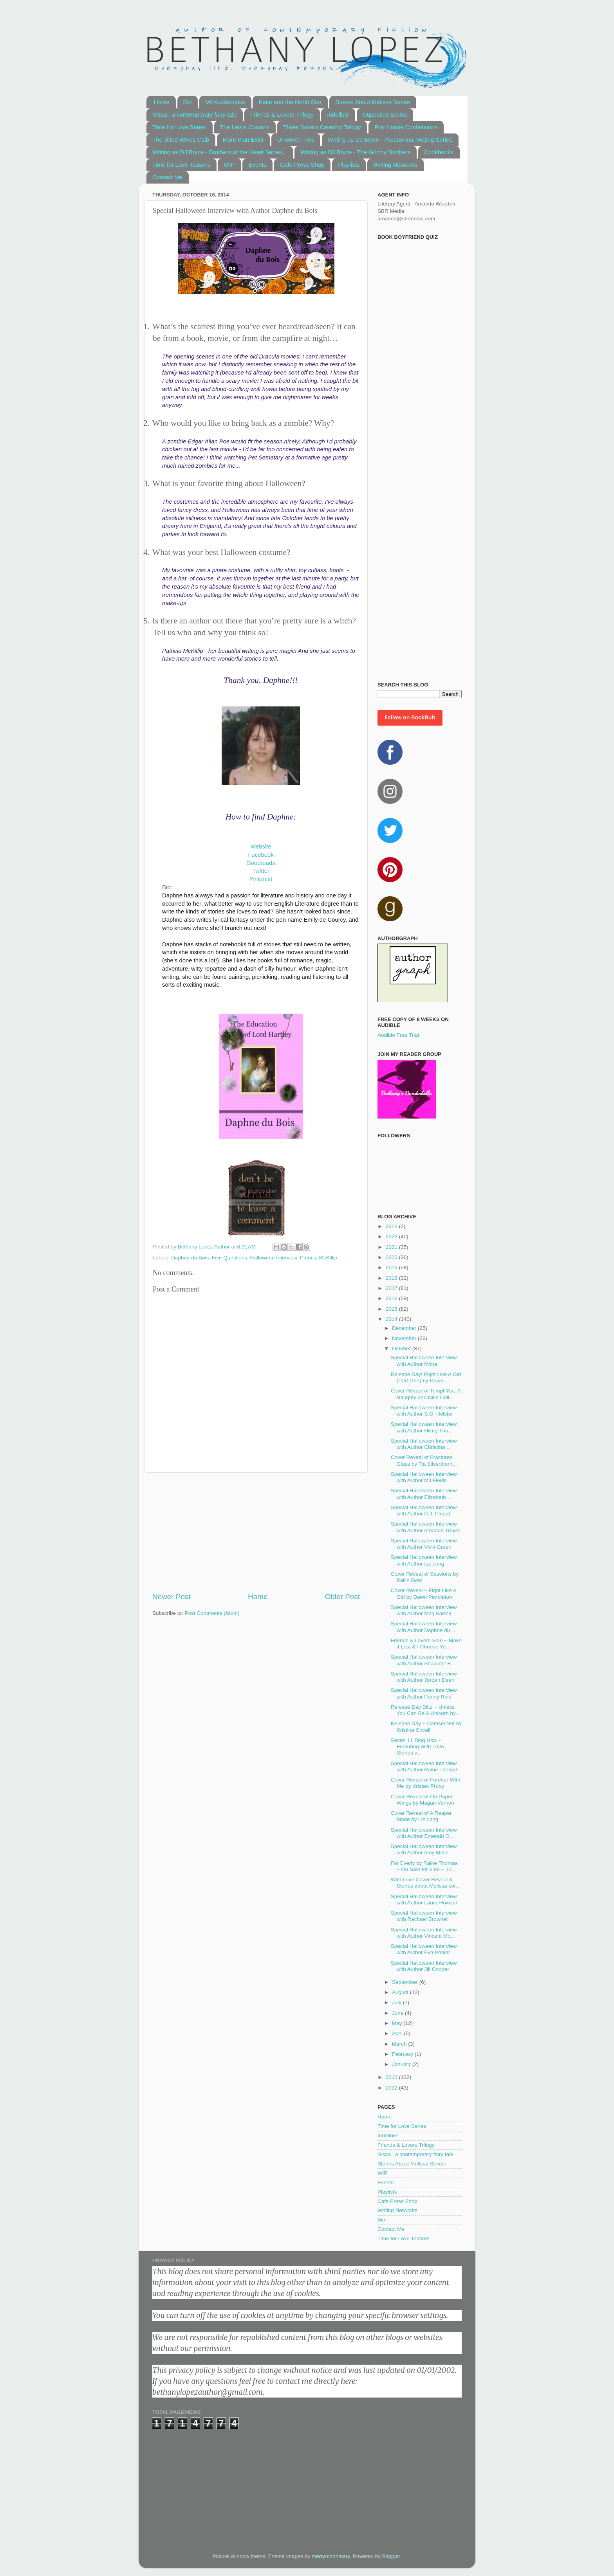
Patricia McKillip (318, 1258)
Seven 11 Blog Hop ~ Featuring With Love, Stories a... (418, 1746)
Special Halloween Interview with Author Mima (424, 1361)
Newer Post (171, 1596)
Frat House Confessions (405, 127)
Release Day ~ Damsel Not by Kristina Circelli (426, 1726)
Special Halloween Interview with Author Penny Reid (424, 1693)
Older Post (342, 1596)
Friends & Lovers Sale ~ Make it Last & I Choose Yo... (426, 1643)
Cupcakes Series (385, 114)
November (405, 1338)
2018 (392, 1278)
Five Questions (229, 1258)
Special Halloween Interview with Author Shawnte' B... (424, 1660)
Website (260, 846)
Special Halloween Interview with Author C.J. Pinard (424, 1510)
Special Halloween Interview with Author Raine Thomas (425, 1766)
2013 (392, 2077)
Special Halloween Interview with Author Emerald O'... (424, 1833)
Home (162, 102)
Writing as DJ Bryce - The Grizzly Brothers (355, 152)
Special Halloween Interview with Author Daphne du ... (424, 1627)
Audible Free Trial (398, 1035)
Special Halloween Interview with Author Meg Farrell (424, 1610)
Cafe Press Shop (302, 164)
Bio (187, 102)
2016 (392, 1298)
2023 (392, 1226)
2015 (392, 1309)
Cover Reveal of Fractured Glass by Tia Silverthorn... (424, 1460)
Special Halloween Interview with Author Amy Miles (424, 1849)
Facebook (260, 855)
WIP (229, 164)
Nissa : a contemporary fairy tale (194, 114)
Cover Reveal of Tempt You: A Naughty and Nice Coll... (425, 1394)
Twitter (260, 871)
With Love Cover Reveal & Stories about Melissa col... (425, 1883)
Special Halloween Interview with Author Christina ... (424, 1444)
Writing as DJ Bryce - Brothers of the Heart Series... (219, 152)
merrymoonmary (331, 2556)
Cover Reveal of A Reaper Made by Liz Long (421, 1816)
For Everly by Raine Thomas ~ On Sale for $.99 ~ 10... (424, 1866)
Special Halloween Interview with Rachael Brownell (424, 1916)
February (403, 2054)
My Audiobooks (225, 102)
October (402, 1348)
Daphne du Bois (190, 1258)
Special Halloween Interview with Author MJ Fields (424, 1477)
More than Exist (243, 139)
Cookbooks (438, 152)
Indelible (338, 114)
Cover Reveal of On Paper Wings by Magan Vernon (422, 1800)
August (401, 1992)
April (398, 2033)
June (398, 2013)
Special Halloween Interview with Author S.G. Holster (424, 1411)
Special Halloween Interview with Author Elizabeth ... (424, 1494)
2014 (392, 1319)
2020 (392, 1257)
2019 (392, 1267)
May (397, 2023)
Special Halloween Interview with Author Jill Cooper (424, 1966)
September (405, 1982)
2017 (392, 1288)
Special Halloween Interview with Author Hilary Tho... (424, 1427)
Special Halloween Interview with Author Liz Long (424, 1560)
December (405, 1328)
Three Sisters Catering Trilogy (322, 127)
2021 (392, 1247)
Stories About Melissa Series (372, 102)
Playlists (348, 164)
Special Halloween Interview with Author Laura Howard (424, 1899)
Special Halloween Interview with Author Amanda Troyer (425, 1527)
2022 (392, 1236)
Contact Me (167, 177)
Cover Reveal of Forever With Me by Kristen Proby (425, 1783)
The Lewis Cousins (245, 127)
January (402, 2064)
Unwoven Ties (295, 139)
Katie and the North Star (289, 102)
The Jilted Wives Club (180, 139)
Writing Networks (395, 164)
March (400, 2044)
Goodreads (260, 863)
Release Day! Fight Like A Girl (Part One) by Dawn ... (426, 1377)
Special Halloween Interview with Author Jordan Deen (424, 1677)
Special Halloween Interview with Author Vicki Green (424, 1544)
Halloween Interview (273, 1258)
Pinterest (261, 879)
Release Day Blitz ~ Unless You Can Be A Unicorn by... (425, 1710)
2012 (392, 2088)
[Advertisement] (256, 1532)
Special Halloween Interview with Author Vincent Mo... (424, 1933)
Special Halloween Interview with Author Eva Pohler (424, 1949)
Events (257, 164)
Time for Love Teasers (181, 164)
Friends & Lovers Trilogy (282, 114)
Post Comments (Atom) (212, 1613)
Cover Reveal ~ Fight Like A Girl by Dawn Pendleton (423, 1593)
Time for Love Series (179, 127)
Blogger (391, 2556)
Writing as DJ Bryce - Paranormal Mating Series (390, 139)
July (397, 2002)
